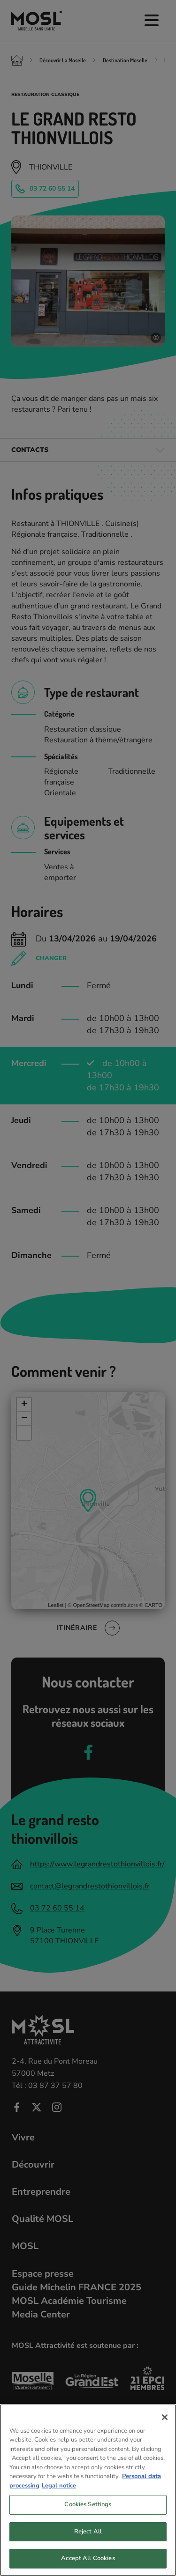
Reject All (88, 2536)
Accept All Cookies (88, 2563)
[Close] (164, 2421)
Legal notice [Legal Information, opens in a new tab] (59, 2490)
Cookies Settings (87, 2508)
